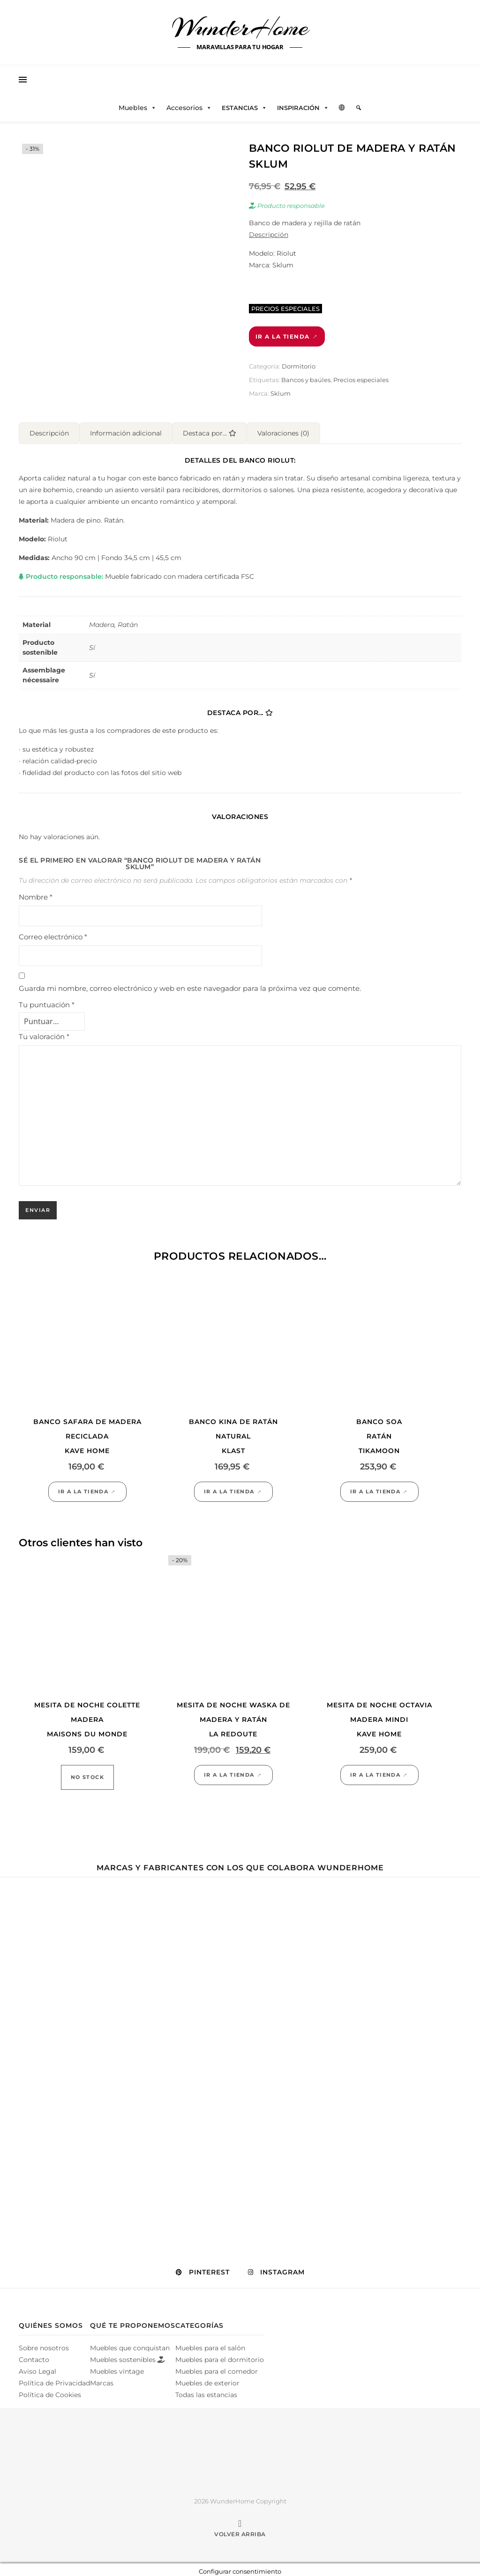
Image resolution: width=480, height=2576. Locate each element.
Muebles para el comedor (216, 2367)
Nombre (35, 893)
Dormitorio (298, 366)
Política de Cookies (50, 2391)
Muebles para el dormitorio (219, 2356)
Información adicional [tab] (126, 429)
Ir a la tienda (282, 336)
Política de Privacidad (54, 2379)
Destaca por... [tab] (209, 429)
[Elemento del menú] (359, 108)
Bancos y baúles (305, 380)
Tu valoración (44, 1032)
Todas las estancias (206, 2391)
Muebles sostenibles (127, 2356)
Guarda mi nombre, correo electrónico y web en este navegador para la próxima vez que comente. (190, 984)
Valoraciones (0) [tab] (283, 429)
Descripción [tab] (49, 429)
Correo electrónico (53, 933)
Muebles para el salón (210, 2344)
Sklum (280, 393)
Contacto (34, 2356)
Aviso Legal (37, 2367)
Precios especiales (361, 380)
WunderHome (240, 27)
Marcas (101, 2379)
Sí (92, 644)
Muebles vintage (117, 2367)
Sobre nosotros (44, 2344)
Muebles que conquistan (130, 2344)
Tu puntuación (47, 1000)
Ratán (128, 621)
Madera (101, 621)
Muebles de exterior (207, 2379)
